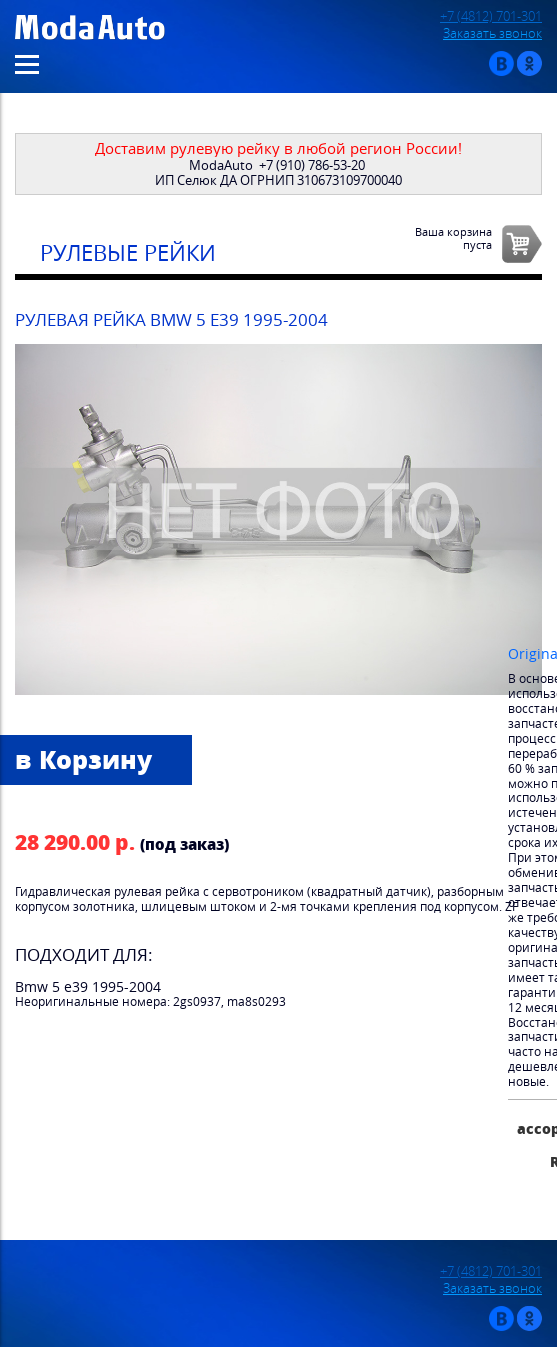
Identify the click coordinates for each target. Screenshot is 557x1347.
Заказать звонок (492, 33)
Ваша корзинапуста (453, 238)
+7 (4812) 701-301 (491, 16)
